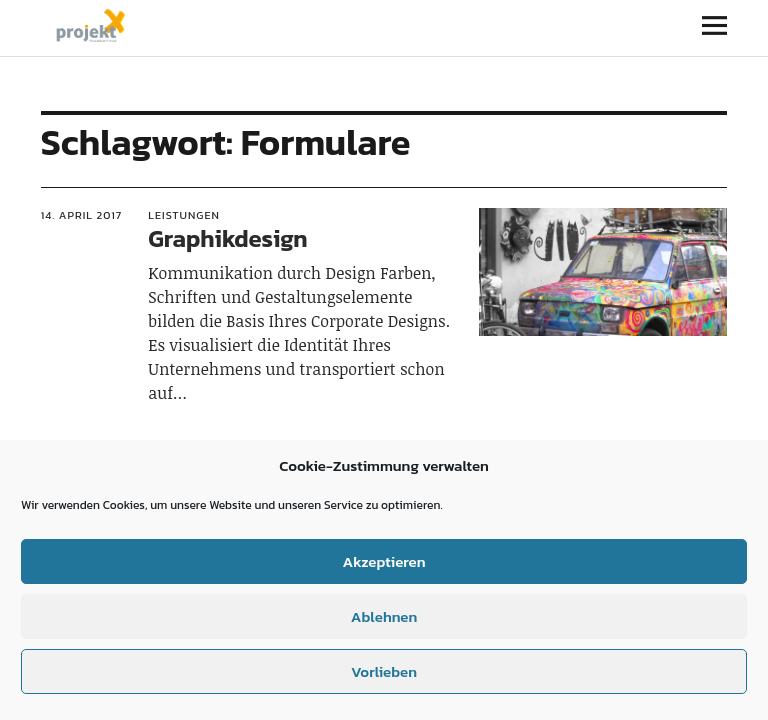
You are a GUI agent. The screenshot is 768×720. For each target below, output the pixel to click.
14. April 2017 (82, 215)
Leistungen (184, 215)
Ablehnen (384, 616)
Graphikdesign (227, 238)
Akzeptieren (383, 561)
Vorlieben (384, 671)
